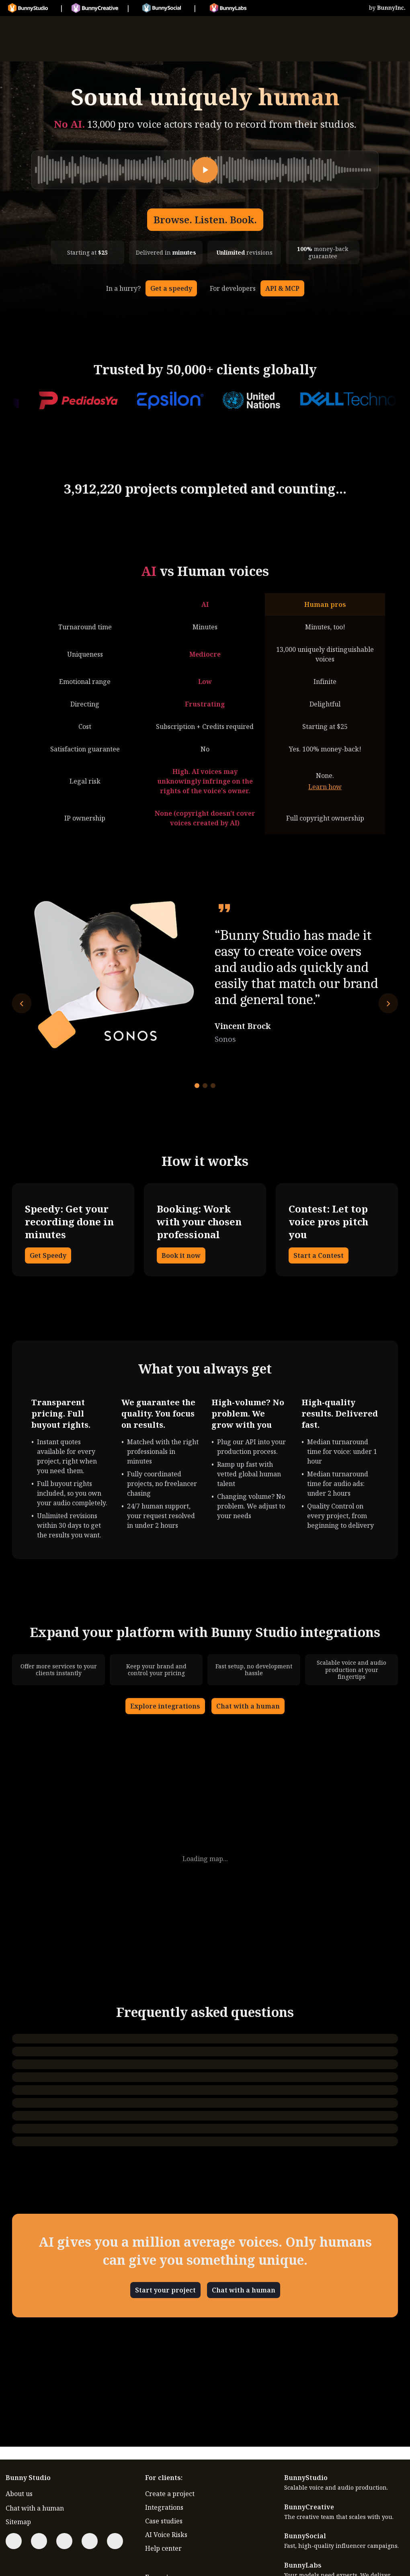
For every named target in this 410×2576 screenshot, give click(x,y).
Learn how (325, 786)
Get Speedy (48, 1255)
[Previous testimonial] (21, 1003)
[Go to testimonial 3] (213, 1085)
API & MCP (282, 288)
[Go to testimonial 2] (205, 1085)
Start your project (165, 2290)
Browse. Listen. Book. (205, 219)
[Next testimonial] (388, 1003)
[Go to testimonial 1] (197, 1085)
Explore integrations (165, 1706)
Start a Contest (318, 1255)
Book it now (181, 1255)
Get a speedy (171, 288)
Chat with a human (248, 1706)
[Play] (205, 170)
